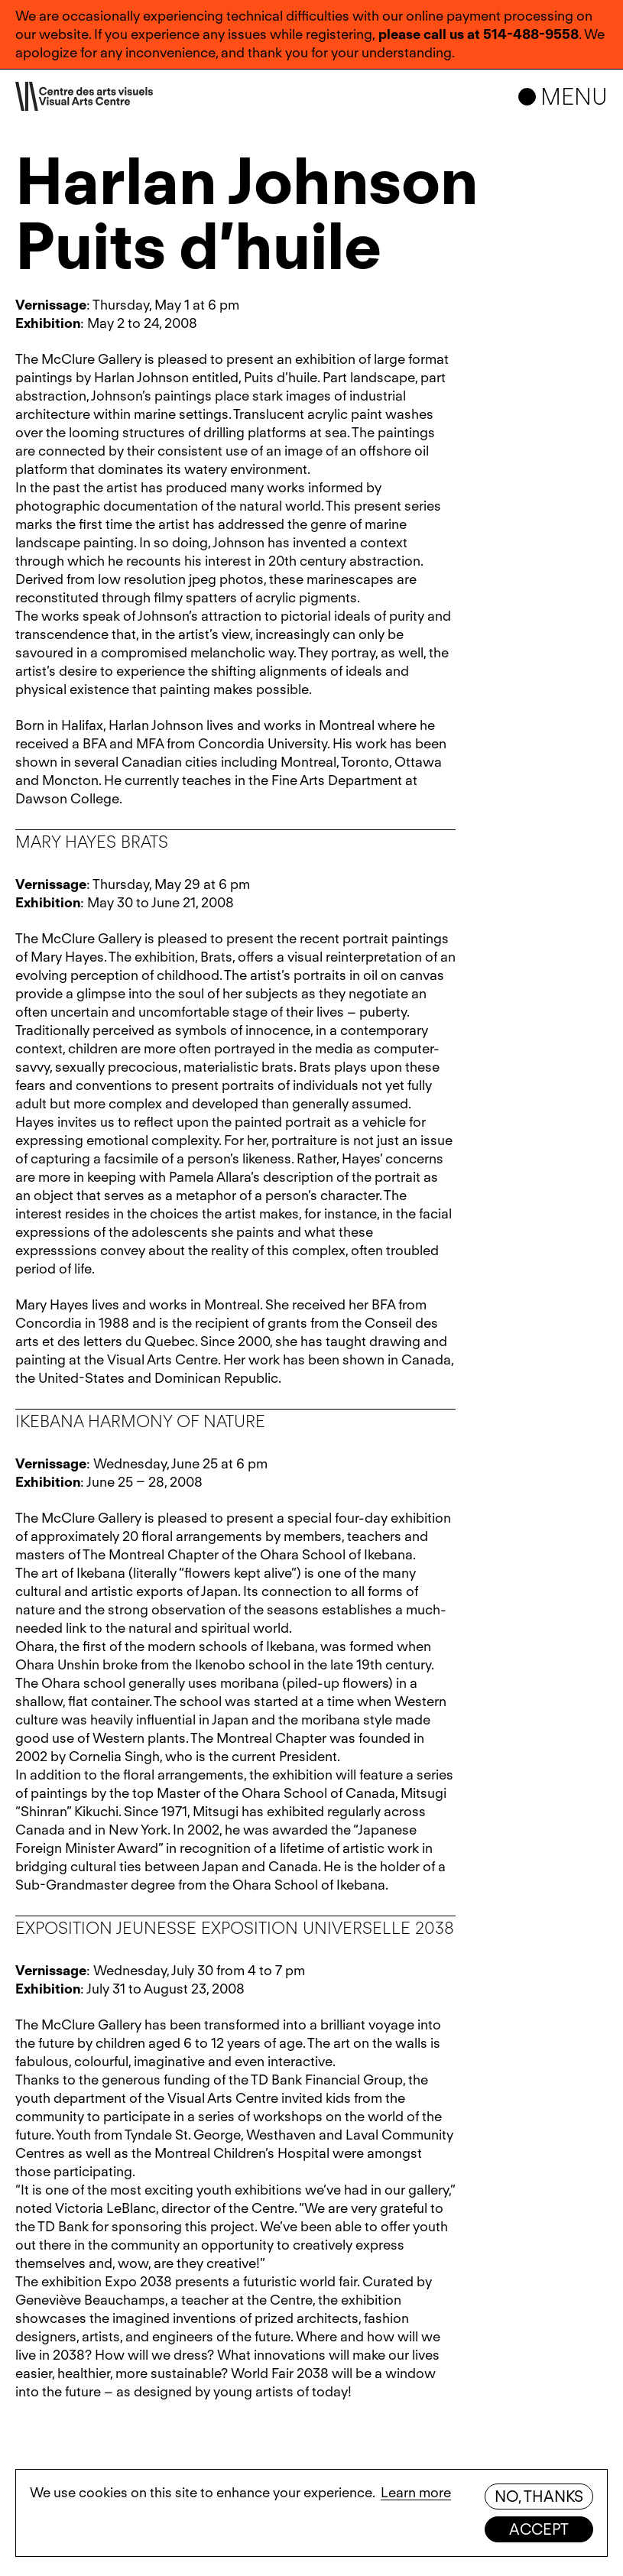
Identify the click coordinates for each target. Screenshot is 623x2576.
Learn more (416, 2492)
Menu (574, 96)
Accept (539, 2529)
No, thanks (539, 2496)
